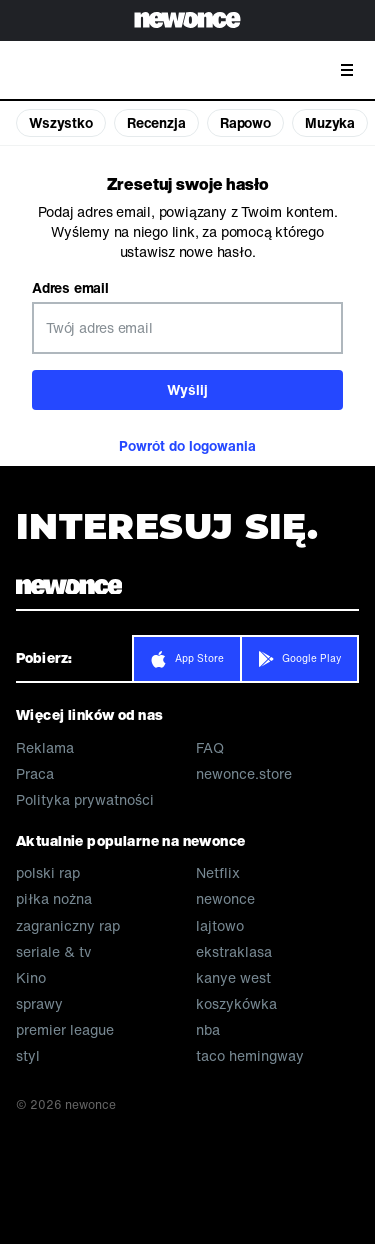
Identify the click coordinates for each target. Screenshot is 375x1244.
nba (208, 1030)
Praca (35, 774)
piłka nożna (54, 899)
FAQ (210, 748)
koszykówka (236, 1004)
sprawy (39, 1004)
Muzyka (330, 122)
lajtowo (220, 926)
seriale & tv (53, 952)
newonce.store (244, 774)
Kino (31, 978)
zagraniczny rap (68, 926)
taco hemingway (250, 1056)
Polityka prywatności (85, 800)
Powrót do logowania (187, 445)
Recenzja (156, 122)
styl (28, 1056)
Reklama (45, 748)
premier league (65, 1030)
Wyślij (187, 389)
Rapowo (245, 122)
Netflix (218, 873)
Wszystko (61, 122)
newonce (225, 899)
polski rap (48, 873)
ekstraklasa (234, 952)
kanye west (233, 978)
